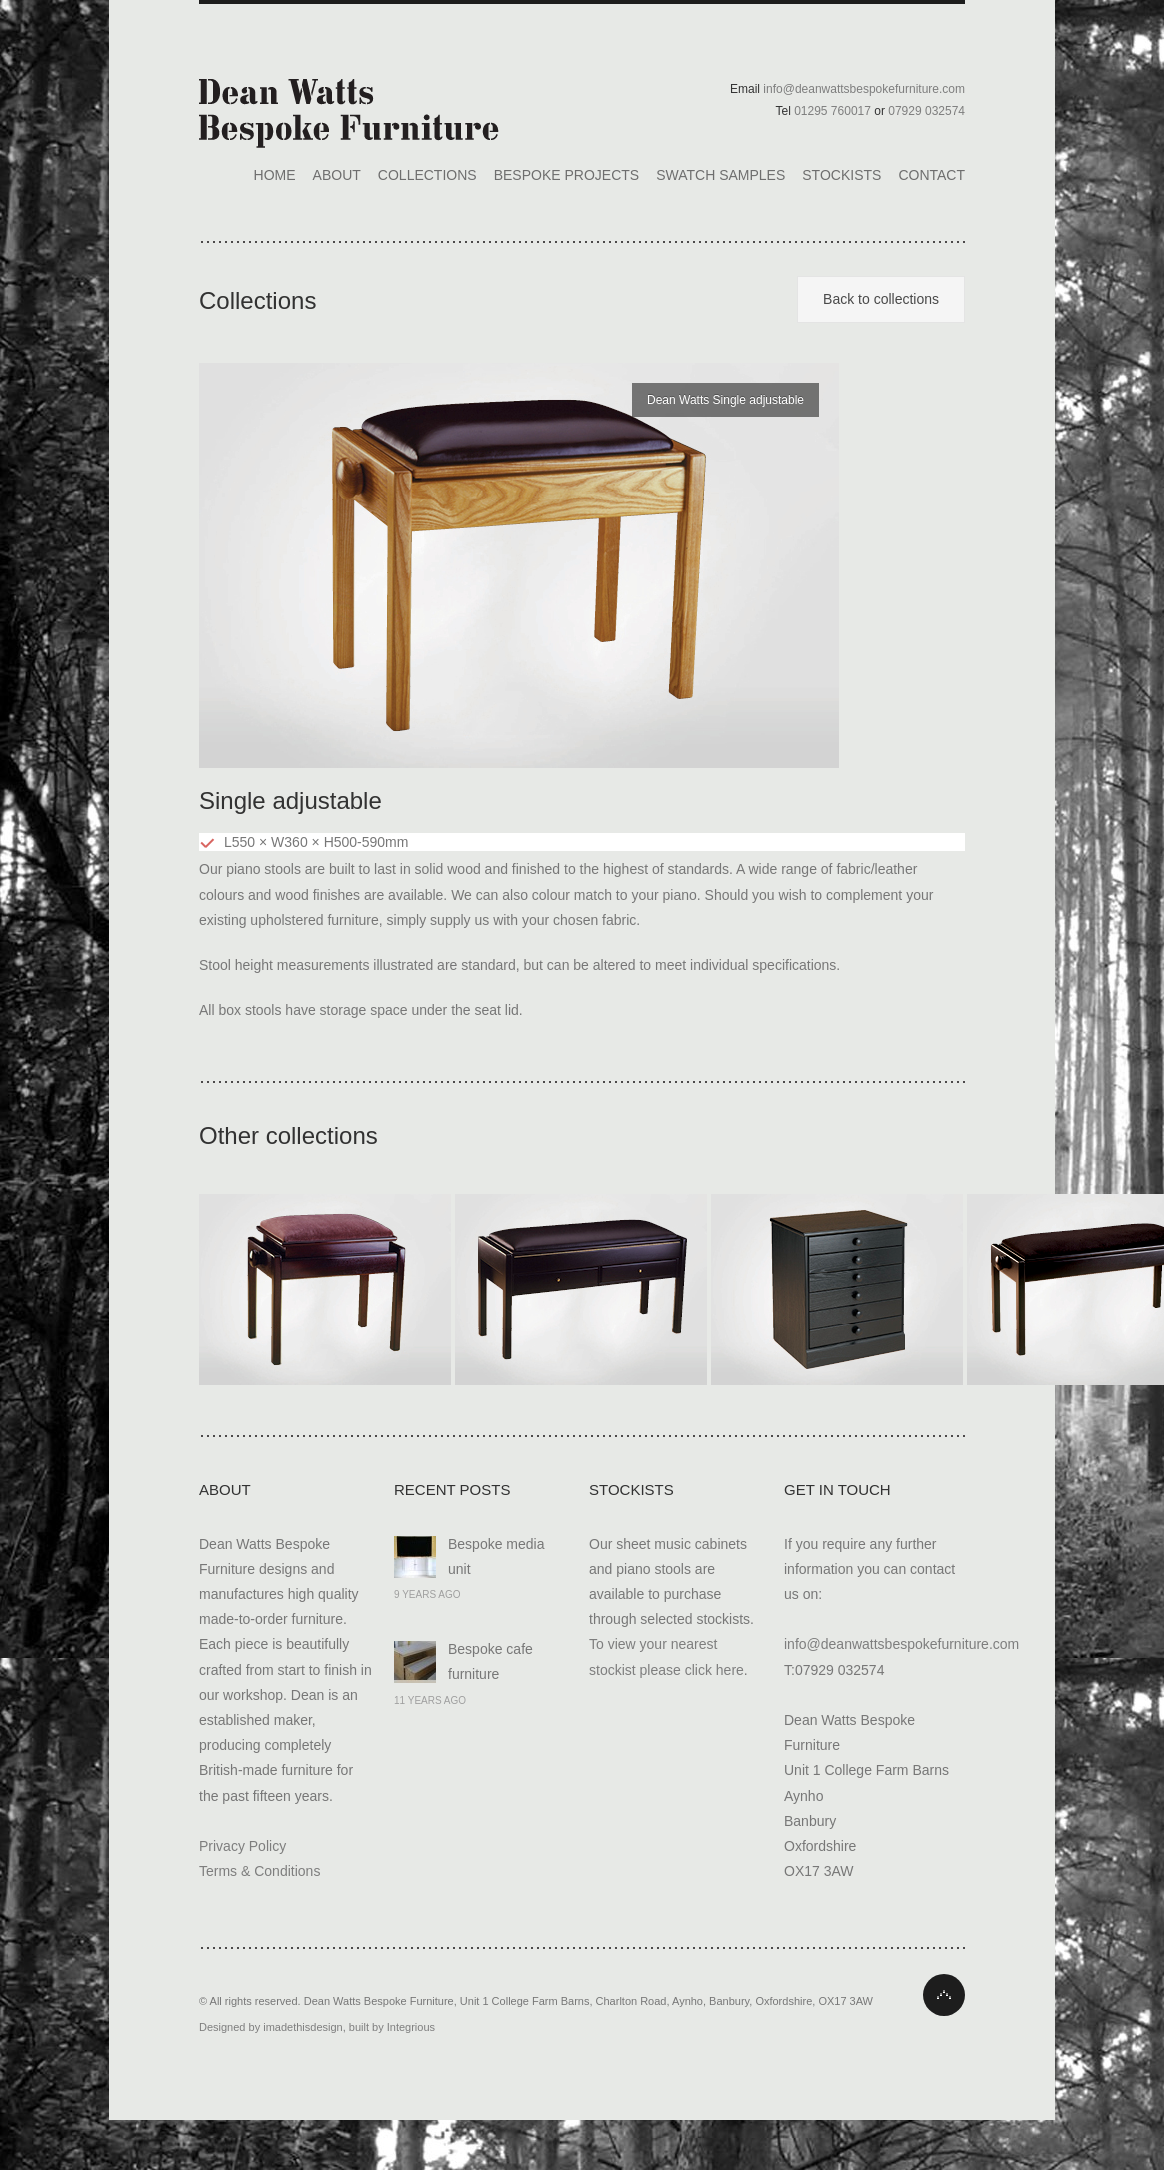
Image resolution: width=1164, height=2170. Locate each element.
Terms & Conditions (259, 1871)
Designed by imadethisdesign (271, 2027)
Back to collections (881, 299)
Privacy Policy (242, 1846)
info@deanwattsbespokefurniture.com (901, 1644)
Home (275, 175)
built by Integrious (392, 2027)
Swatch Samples (720, 175)
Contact (931, 175)
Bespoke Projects (566, 175)
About (337, 175)
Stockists (841, 175)
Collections (427, 175)
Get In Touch (837, 1489)
